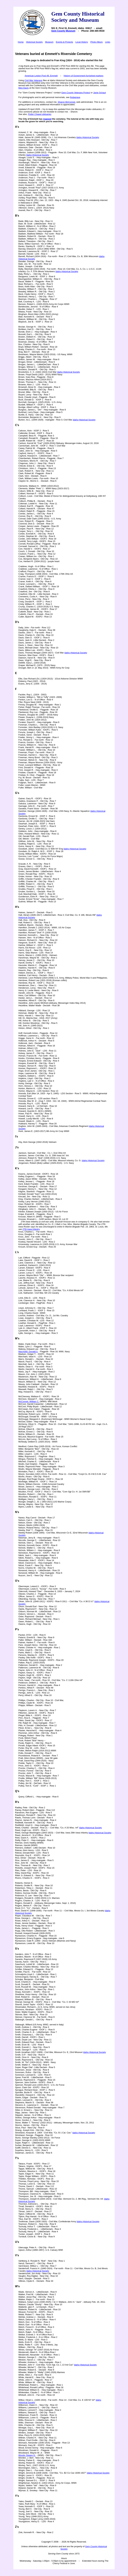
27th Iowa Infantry (31, 1229)
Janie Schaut (99, 92)
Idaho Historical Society (87, 137)
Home (21, 42)
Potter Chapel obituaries (39, 114)
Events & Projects (64, 42)
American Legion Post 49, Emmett (41, 75)
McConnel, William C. (28, 1401)
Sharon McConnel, (67, 102)
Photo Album (96, 42)
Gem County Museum (63, 30)
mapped (47, 119)
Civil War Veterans (33, 80)
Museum (49, 42)
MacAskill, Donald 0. (28, 1351)
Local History (81, 42)
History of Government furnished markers (83, 75)
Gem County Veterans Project (75, 92)
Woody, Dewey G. (27, 2455)
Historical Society (34, 42)
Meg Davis (23, 88)
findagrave (75, 97)
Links (107, 42)
